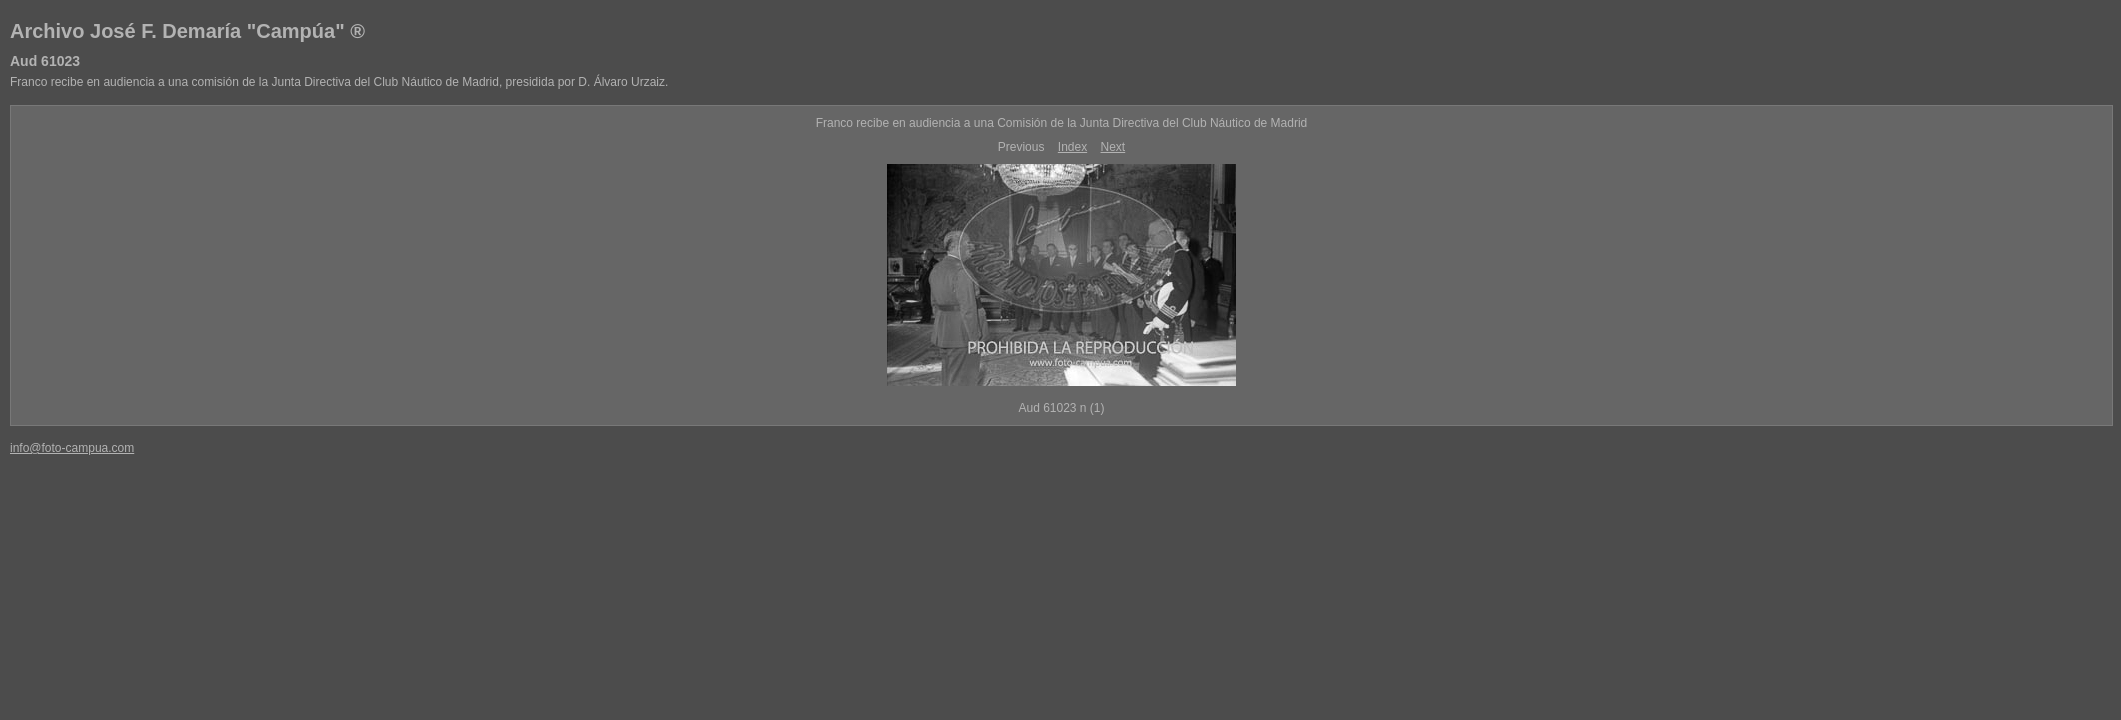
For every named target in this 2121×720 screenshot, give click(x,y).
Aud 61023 (45, 61)
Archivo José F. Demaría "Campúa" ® (187, 31)
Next (1113, 147)
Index (1072, 147)
